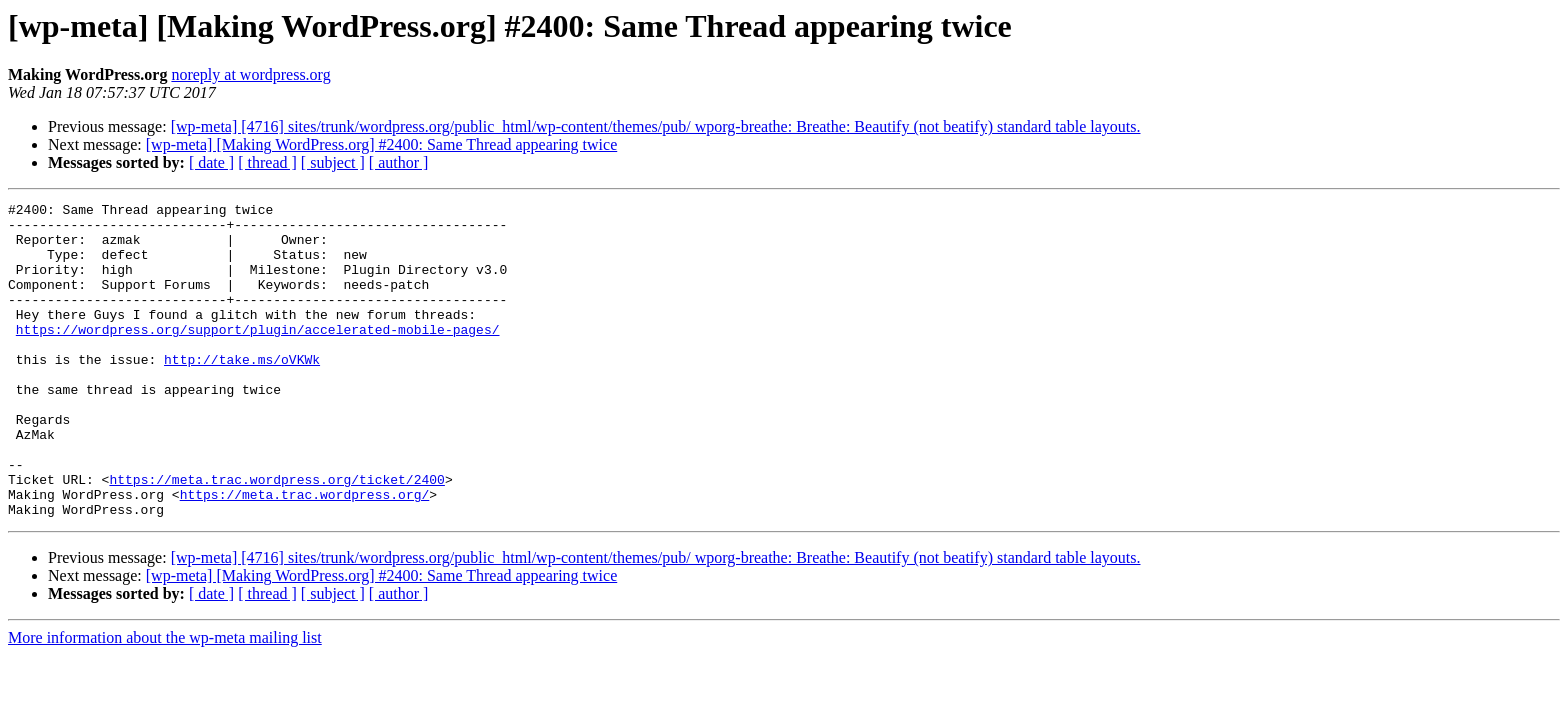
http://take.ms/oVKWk (242, 392)
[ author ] (399, 162)
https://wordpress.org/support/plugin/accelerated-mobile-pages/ (258, 356)
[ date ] (211, 162)
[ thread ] (267, 162)
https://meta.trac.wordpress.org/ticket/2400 (276, 536)
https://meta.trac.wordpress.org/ (305, 554)
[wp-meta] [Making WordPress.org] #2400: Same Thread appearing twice (381, 144)
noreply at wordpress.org (250, 74)
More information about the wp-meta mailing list (165, 700)
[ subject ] (333, 162)
